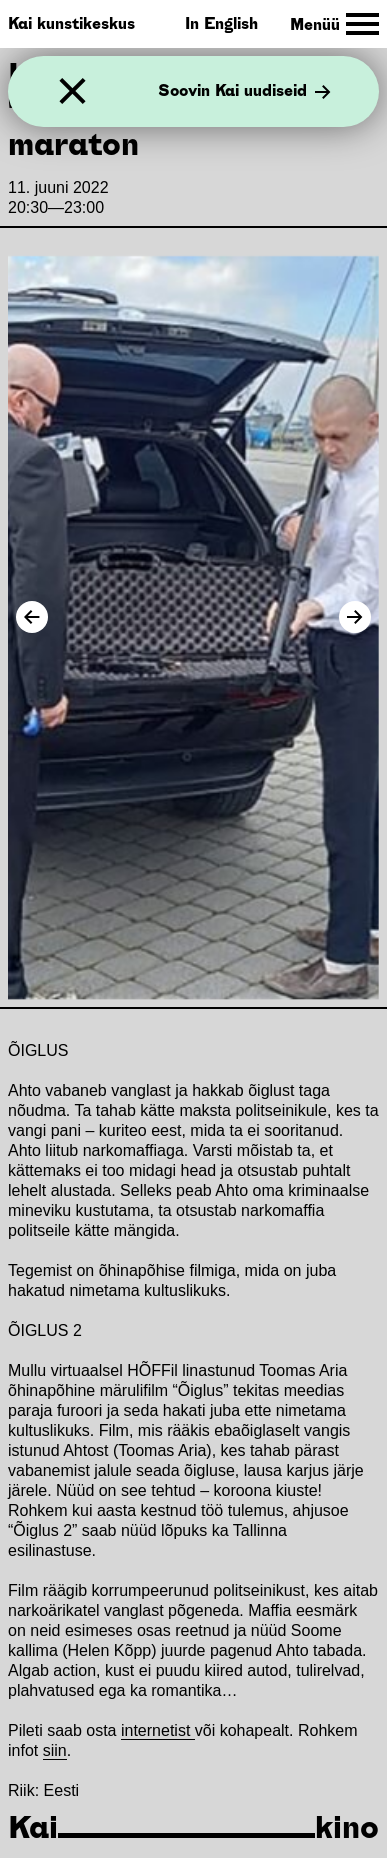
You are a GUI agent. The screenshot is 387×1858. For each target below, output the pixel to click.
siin (55, 1750)
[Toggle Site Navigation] (334, 24)
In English (221, 23)
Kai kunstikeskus (71, 23)
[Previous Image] (32, 617)
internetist (158, 1730)
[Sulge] (72, 91)
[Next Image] (355, 617)
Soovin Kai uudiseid (244, 92)
